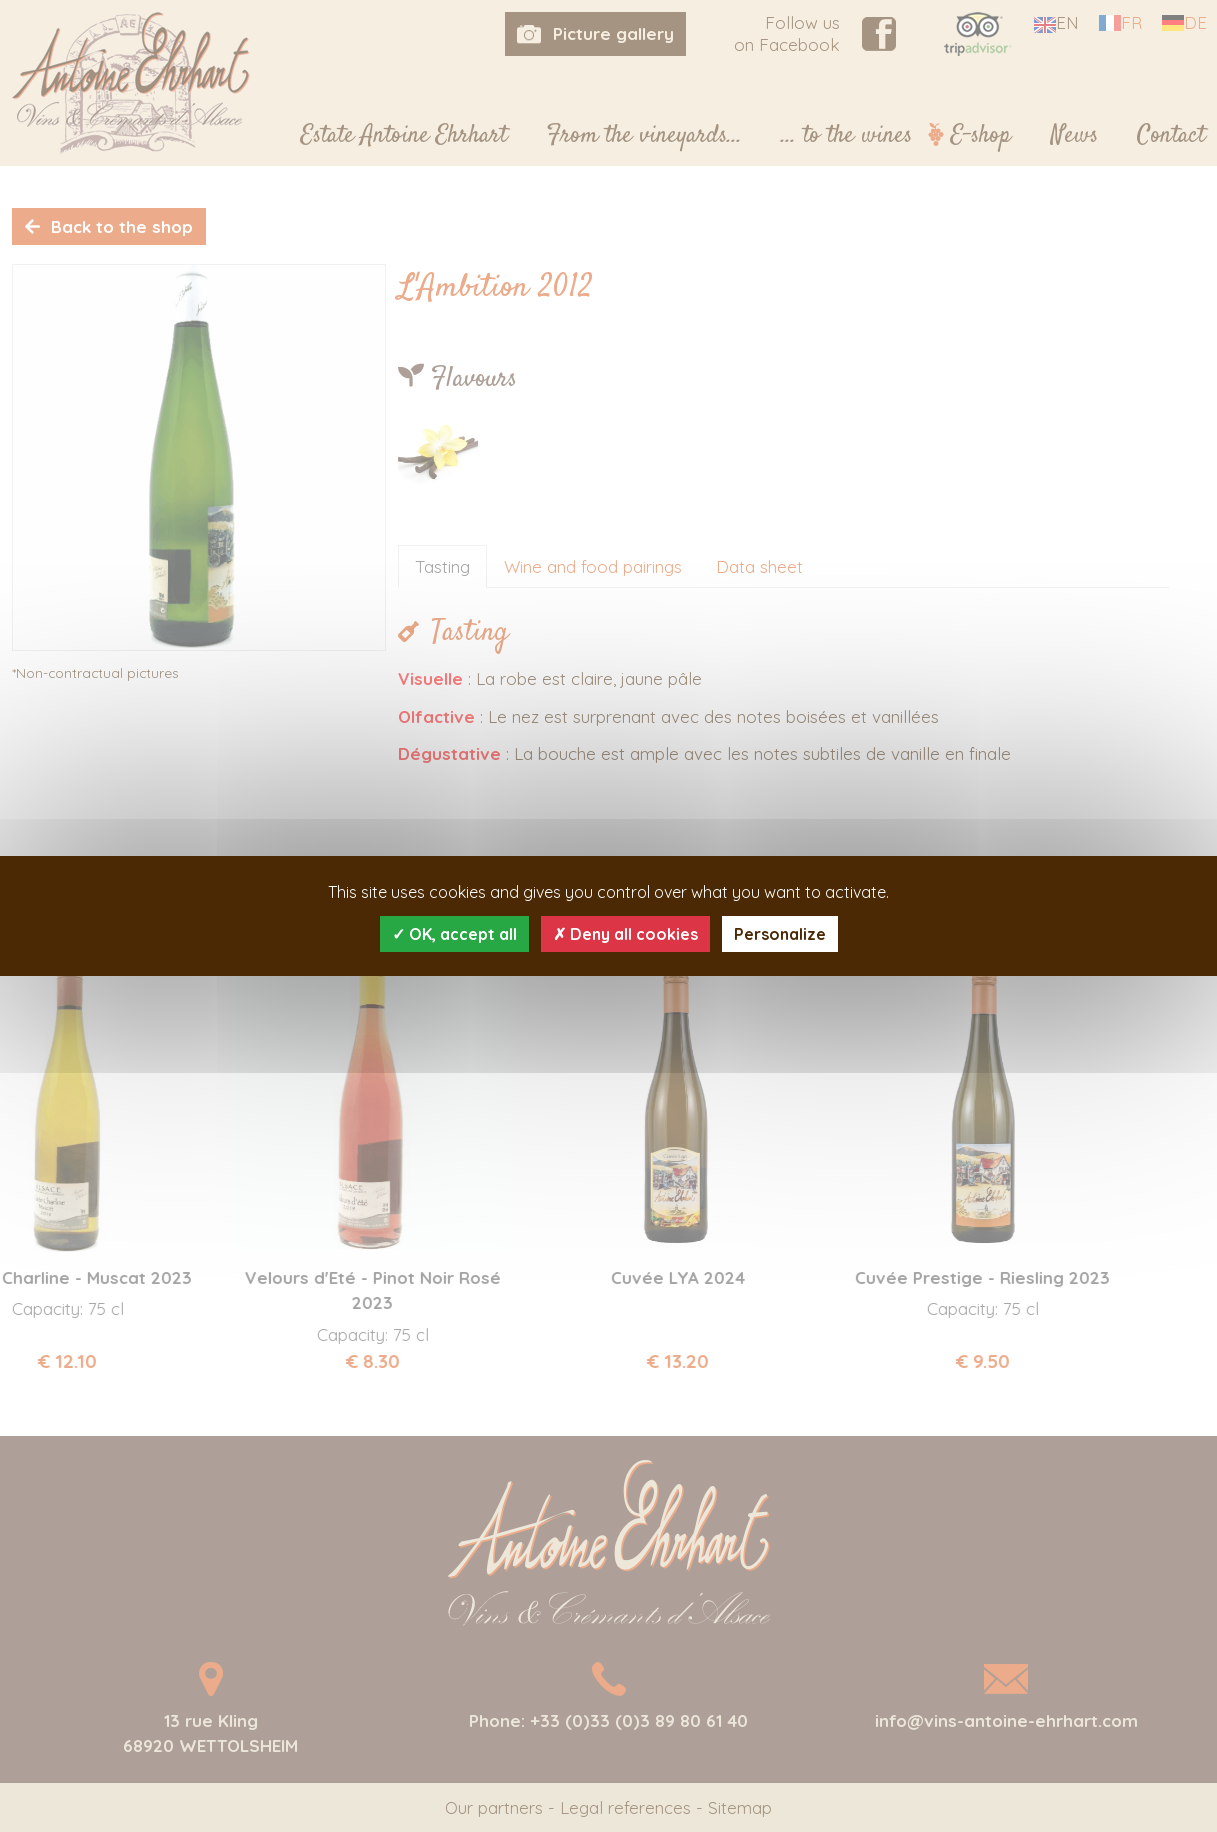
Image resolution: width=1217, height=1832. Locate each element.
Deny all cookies (625, 934)
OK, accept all (454, 934)
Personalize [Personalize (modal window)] (780, 934)
